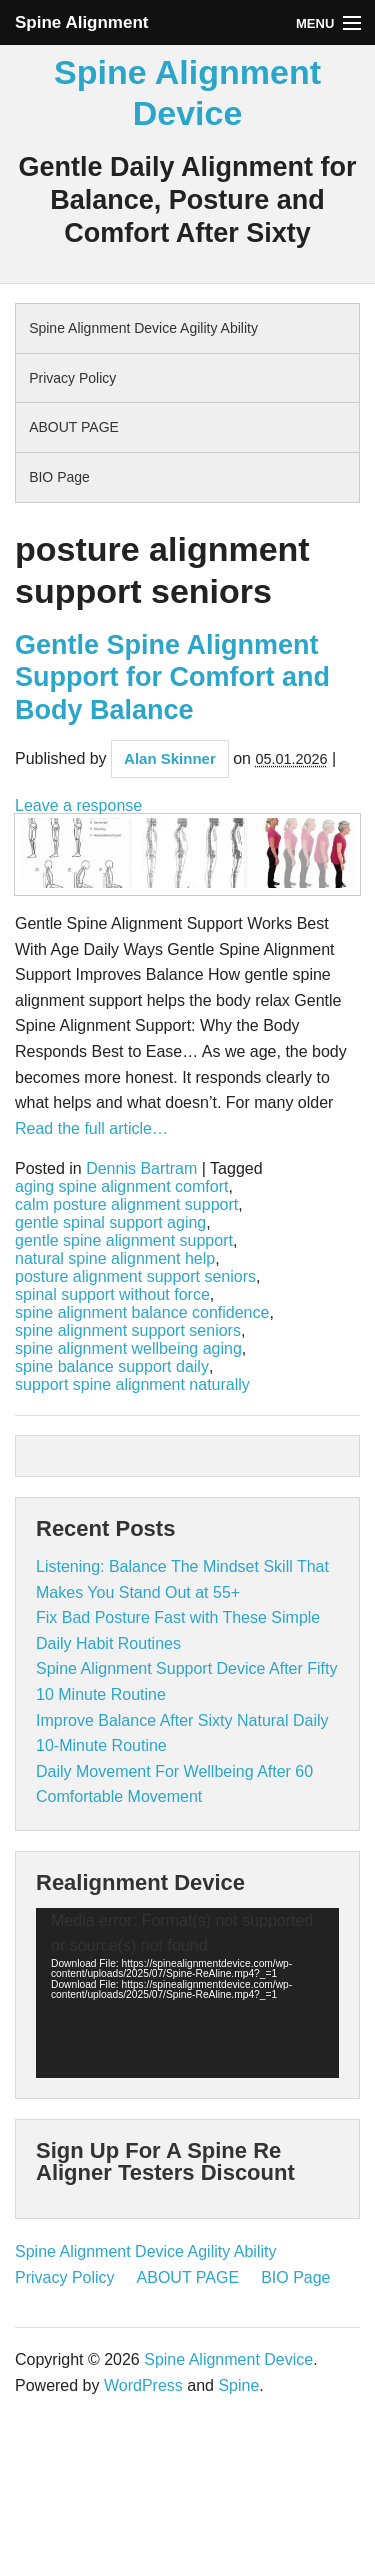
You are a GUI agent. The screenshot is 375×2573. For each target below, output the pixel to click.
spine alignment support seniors (128, 1331)
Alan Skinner (170, 758)
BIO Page (59, 477)
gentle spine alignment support (124, 1241)
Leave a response (78, 805)
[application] (187, 1993)
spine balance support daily (112, 1367)
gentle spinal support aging (110, 1223)
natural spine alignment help (115, 1259)
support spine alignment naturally (132, 1385)
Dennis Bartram (141, 1169)
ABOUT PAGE (74, 427)
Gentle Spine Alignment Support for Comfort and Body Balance (172, 677)
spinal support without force (112, 1295)
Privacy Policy (72, 378)
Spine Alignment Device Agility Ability (143, 328)
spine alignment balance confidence (142, 1313)
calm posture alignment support (126, 1205)
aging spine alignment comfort (121, 1187)
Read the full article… (91, 1128)
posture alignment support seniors (135, 1277)
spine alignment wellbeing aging (128, 1349)
